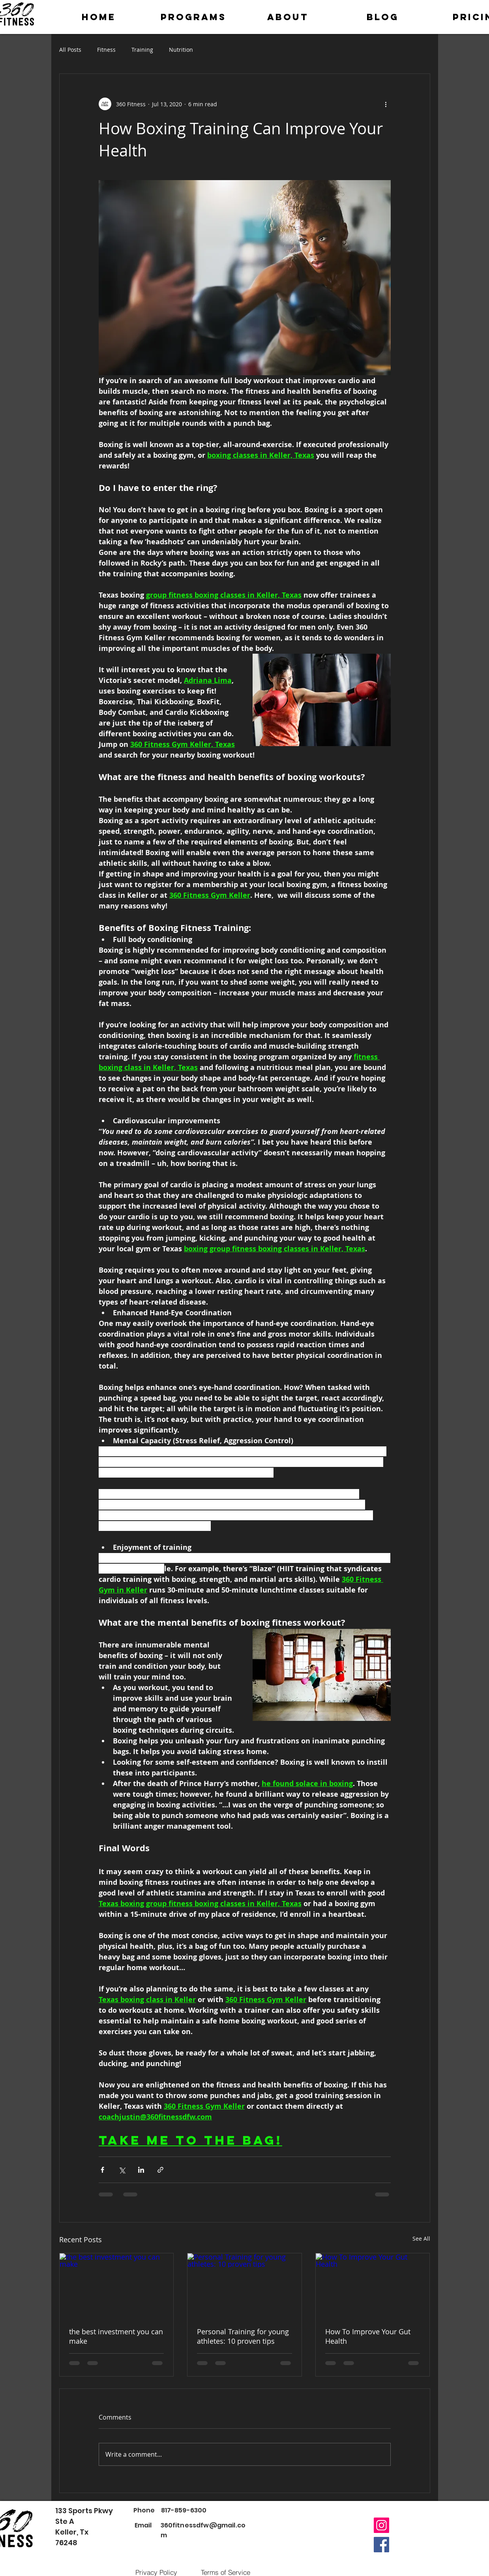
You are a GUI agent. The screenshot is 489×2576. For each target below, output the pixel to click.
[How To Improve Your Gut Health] (373, 2285)
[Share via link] (160, 2170)
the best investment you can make (116, 2336)
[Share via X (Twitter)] (122, 2170)
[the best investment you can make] (117, 2285)
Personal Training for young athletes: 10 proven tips (243, 2336)
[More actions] (386, 104)
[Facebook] (381, 2544)
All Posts (70, 49)
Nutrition (181, 49)
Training (142, 49)
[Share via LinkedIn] (141, 2170)
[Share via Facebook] (102, 2170)
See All (421, 2238)
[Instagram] (381, 2525)
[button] (193, 17)
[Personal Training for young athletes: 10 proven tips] (244, 2285)
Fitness (106, 49)
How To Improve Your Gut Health (367, 2336)
